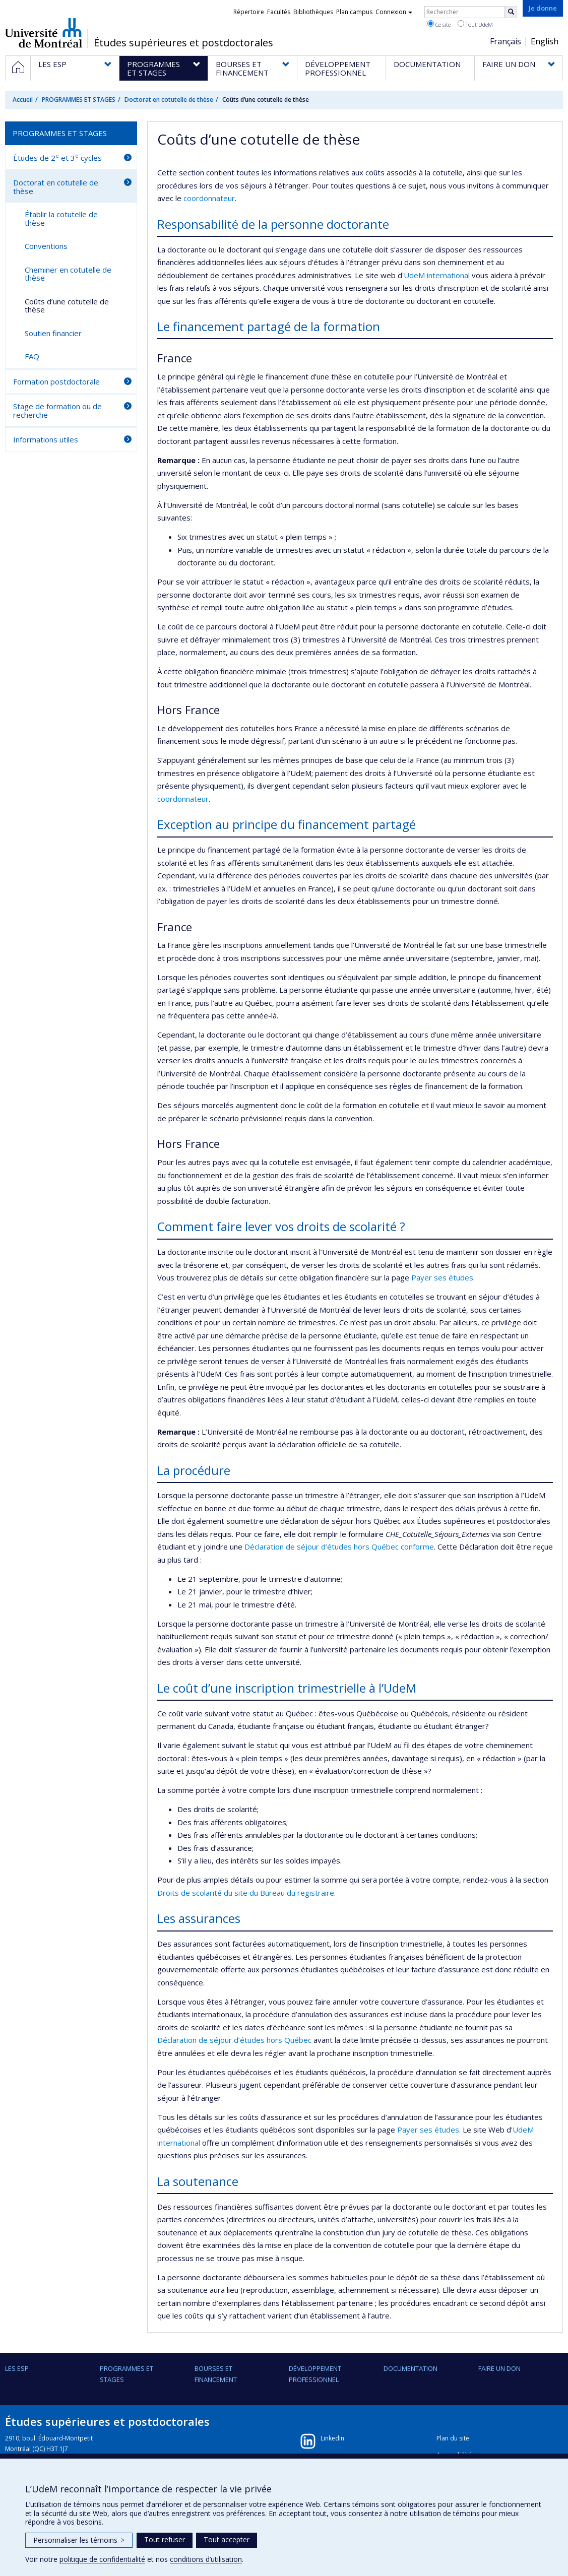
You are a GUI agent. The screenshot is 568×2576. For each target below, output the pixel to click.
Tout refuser (164, 2539)
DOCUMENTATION (410, 2368)
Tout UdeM (475, 24)
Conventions (46, 246)
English (544, 41)
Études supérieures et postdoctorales (183, 43)
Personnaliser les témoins (78, 2540)
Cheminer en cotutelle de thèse (68, 274)
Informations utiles (45, 439)
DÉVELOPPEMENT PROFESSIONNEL (315, 2374)
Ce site (439, 24)
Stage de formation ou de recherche (57, 410)
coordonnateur (209, 198)
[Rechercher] (511, 12)
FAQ (32, 356)
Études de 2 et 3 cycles (57, 157)
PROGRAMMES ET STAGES (78, 99)
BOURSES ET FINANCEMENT (216, 2374)
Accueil (23, 99)
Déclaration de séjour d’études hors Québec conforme (339, 1546)
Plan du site (452, 2438)
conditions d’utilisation (206, 2559)
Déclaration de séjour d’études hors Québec (234, 2040)
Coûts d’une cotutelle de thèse (67, 305)
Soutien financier (53, 333)
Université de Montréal (43, 33)
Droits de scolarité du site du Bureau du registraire (245, 1893)
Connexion (393, 12)
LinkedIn (332, 2438)
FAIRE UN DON (499, 2368)
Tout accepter (226, 2539)
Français (505, 41)
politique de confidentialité (102, 2559)
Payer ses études (442, 1277)
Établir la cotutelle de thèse (61, 218)
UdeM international (437, 275)
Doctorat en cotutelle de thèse (168, 99)
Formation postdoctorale (56, 381)
